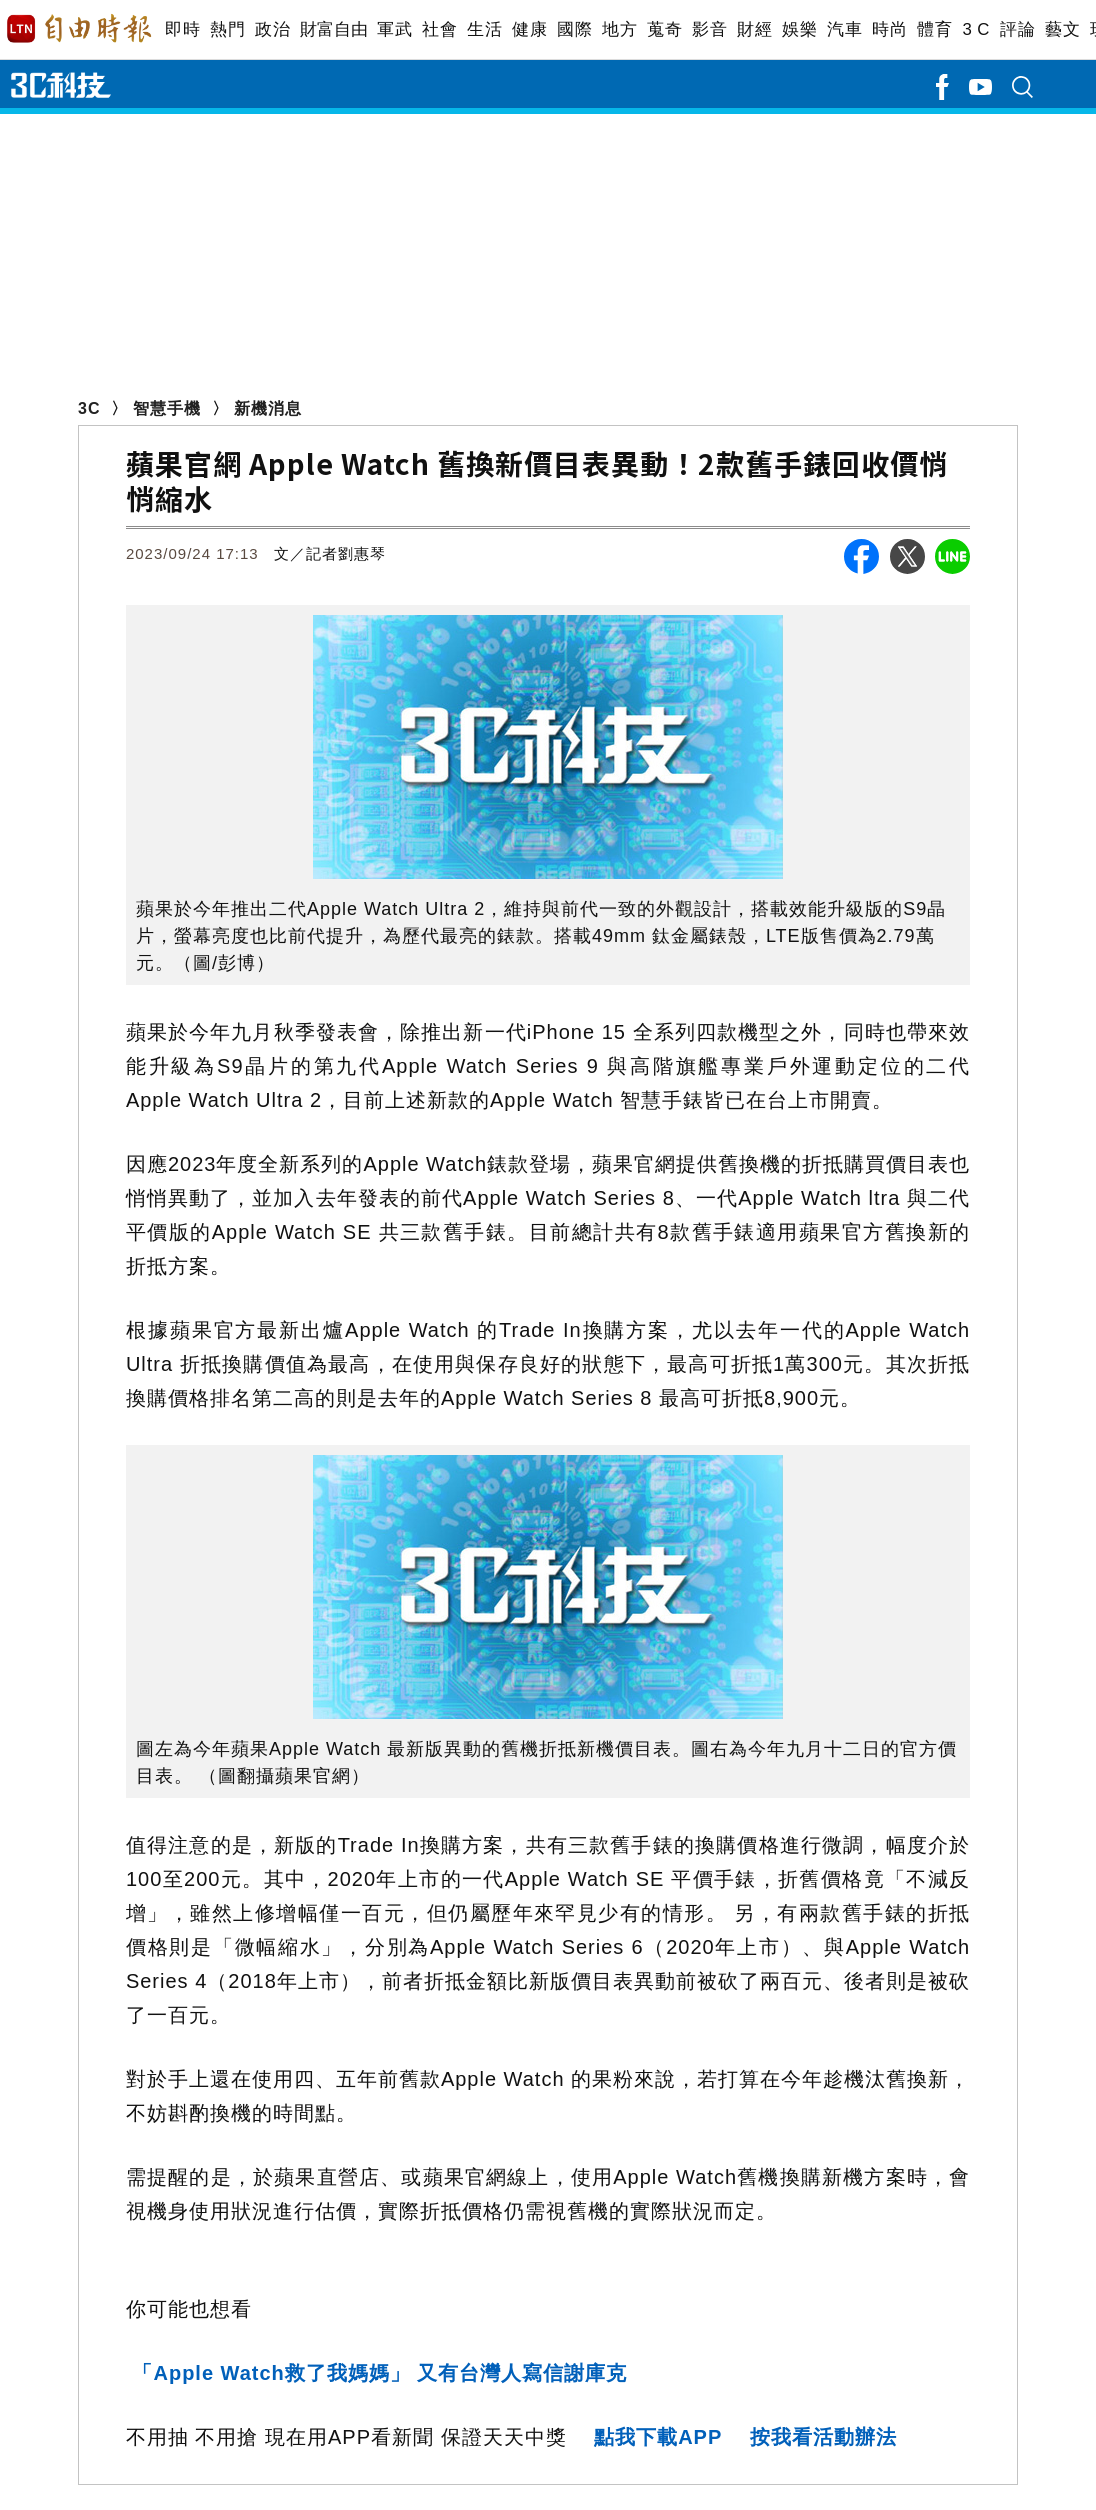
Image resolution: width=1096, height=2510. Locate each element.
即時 (182, 29)
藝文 (1062, 29)
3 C (976, 29)
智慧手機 (167, 408)
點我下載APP (658, 2437)
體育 (934, 29)
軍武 (394, 29)
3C (89, 408)
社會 (439, 29)
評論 (1017, 29)
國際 (574, 29)
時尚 (889, 29)
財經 (754, 29)
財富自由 (333, 29)
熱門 (227, 29)
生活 (484, 29)
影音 (709, 29)
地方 (619, 29)
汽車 (844, 29)
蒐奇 (664, 29)
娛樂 (799, 29)
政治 (272, 29)
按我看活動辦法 (823, 2437)
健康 (529, 29)
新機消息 (268, 408)
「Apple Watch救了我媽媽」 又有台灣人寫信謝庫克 (379, 2373)
